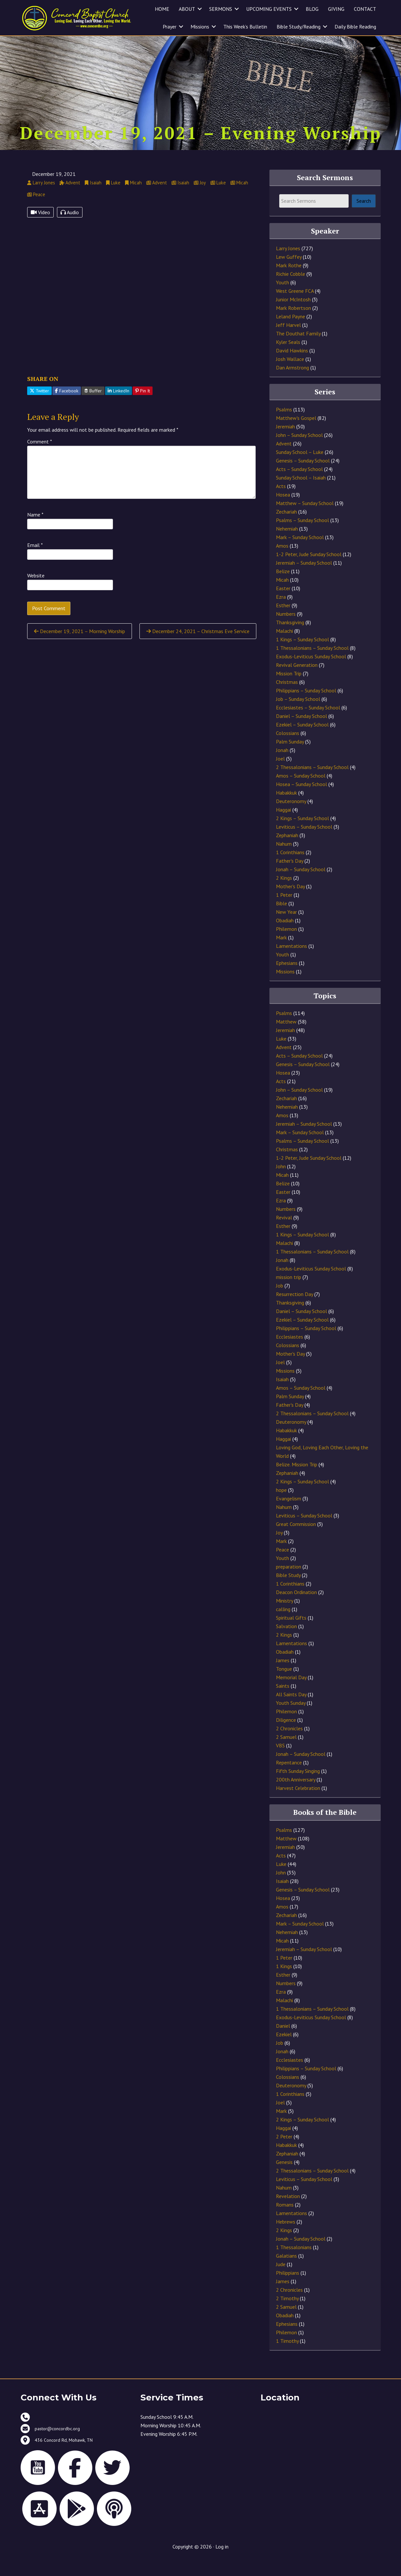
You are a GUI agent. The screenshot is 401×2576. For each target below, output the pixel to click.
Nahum (284, 860)
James (282, 1677)
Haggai (283, 826)
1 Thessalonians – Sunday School (312, 665)
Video (40, 229)
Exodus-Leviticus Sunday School (311, 673)
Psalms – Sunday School (302, 537)
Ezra (281, 614)
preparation (288, 1583)
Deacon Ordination (296, 1609)
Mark (281, 954)
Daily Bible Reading (355, 26)
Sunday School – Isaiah (301, 494)
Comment (39, 458)
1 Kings (284, 1983)
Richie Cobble (290, 291)
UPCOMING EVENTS (269, 9)
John (281, 1183)
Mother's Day (290, 903)
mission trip (288, 1294)
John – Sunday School (299, 452)
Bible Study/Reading (298, 26)
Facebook (66, 407)
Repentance (289, 1779)
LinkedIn (118, 407)
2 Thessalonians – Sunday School (312, 784)
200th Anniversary (295, 1796)
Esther (283, 622)
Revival (284, 1234)
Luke (281, 1055)
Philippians (287, 2289)
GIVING (336, 9)
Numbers (286, 631)
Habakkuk (286, 809)
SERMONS (220, 9)
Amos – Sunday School (300, 792)
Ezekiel (284, 2051)
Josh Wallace (290, 376)
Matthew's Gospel (296, 435)
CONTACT (365, 9)
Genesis (284, 2179)
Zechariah (286, 528)
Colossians (287, 750)
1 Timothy (287, 2358)
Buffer (93, 407)
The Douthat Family (298, 350)
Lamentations (291, 963)
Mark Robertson (293, 325)
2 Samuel (286, 1754)
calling (283, 1626)
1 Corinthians (290, 869)
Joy (279, 1549)
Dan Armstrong (292, 384)
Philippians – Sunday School (306, 707)
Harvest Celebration (298, 1805)
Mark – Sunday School (300, 554)
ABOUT (187, 9)
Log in (221, 2563)
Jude (280, 2281)
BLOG (312, 9)
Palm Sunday (290, 758)
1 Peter (284, 912)
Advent (284, 460)
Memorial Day (291, 1694)
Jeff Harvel (288, 342)
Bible (281, 920)
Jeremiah (285, 443)
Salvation (286, 1643)
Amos (282, 562)
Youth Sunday (290, 1720)
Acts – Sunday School (299, 486)
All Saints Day (291, 1711)
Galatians (286, 2272)
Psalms (284, 426)
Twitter (39, 407)
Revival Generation (297, 682)
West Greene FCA (295, 308)
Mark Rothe (288, 282)
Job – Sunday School (298, 716)
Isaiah (282, 1396)
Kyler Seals (288, 359)
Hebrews (285, 2238)
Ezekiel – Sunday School (302, 741)
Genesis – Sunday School (303, 477)
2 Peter (284, 2153)
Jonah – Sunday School (300, 886)
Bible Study (288, 1592)
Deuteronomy (291, 818)
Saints (282, 1703)
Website (36, 592)
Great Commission (296, 1541)
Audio (70, 229)
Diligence (286, 1737)
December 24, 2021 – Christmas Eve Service (197, 648)
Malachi (284, 648)
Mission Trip (288, 690)
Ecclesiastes (289, 1353)
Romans (285, 2221)
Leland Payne (290, 333)
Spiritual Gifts (291, 1634)
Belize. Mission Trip (296, 1481)
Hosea (283, 511)
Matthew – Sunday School (305, 520)
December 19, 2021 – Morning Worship (79, 648)
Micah (282, 596)
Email (35, 561)
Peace (282, 1566)
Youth (282, 299)
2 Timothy (287, 2315)
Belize (283, 588)
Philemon (286, 946)
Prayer (169, 26)
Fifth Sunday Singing (298, 1788)
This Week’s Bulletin (245, 26)
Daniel (283, 2043)
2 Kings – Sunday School (302, 835)
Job (279, 1302)
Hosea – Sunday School (301, 801)
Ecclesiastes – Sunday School (308, 724)
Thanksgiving (290, 639)
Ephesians (287, 980)
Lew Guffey (288, 274)
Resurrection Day (294, 1311)
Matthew (286, 1038)
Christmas (287, 699)
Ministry (284, 1617)
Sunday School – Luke (299, 469)
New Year (286, 929)
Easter (283, 605)
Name (35, 531)
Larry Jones (288, 265)
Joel (280, 775)
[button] (199, 9)
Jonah (282, 767)
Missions (200, 26)
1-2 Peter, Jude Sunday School (308, 571)
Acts (281, 503)
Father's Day (289, 877)
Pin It (142, 407)
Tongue (284, 1686)
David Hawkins (292, 367)
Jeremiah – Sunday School (304, 579)
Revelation (288, 2213)
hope (281, 1507)
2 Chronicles (289, 1745)
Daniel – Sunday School (301, 733)
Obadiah (285, 937)
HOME (162, 9)
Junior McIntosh (293, 316)
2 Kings (284, 895)
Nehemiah (287, 545)
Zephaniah (287, 852)
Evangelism (288, 1515)
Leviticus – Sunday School (304, 843)
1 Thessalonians (294, 2264)
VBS (280, 1762)
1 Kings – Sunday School (302, 656)
